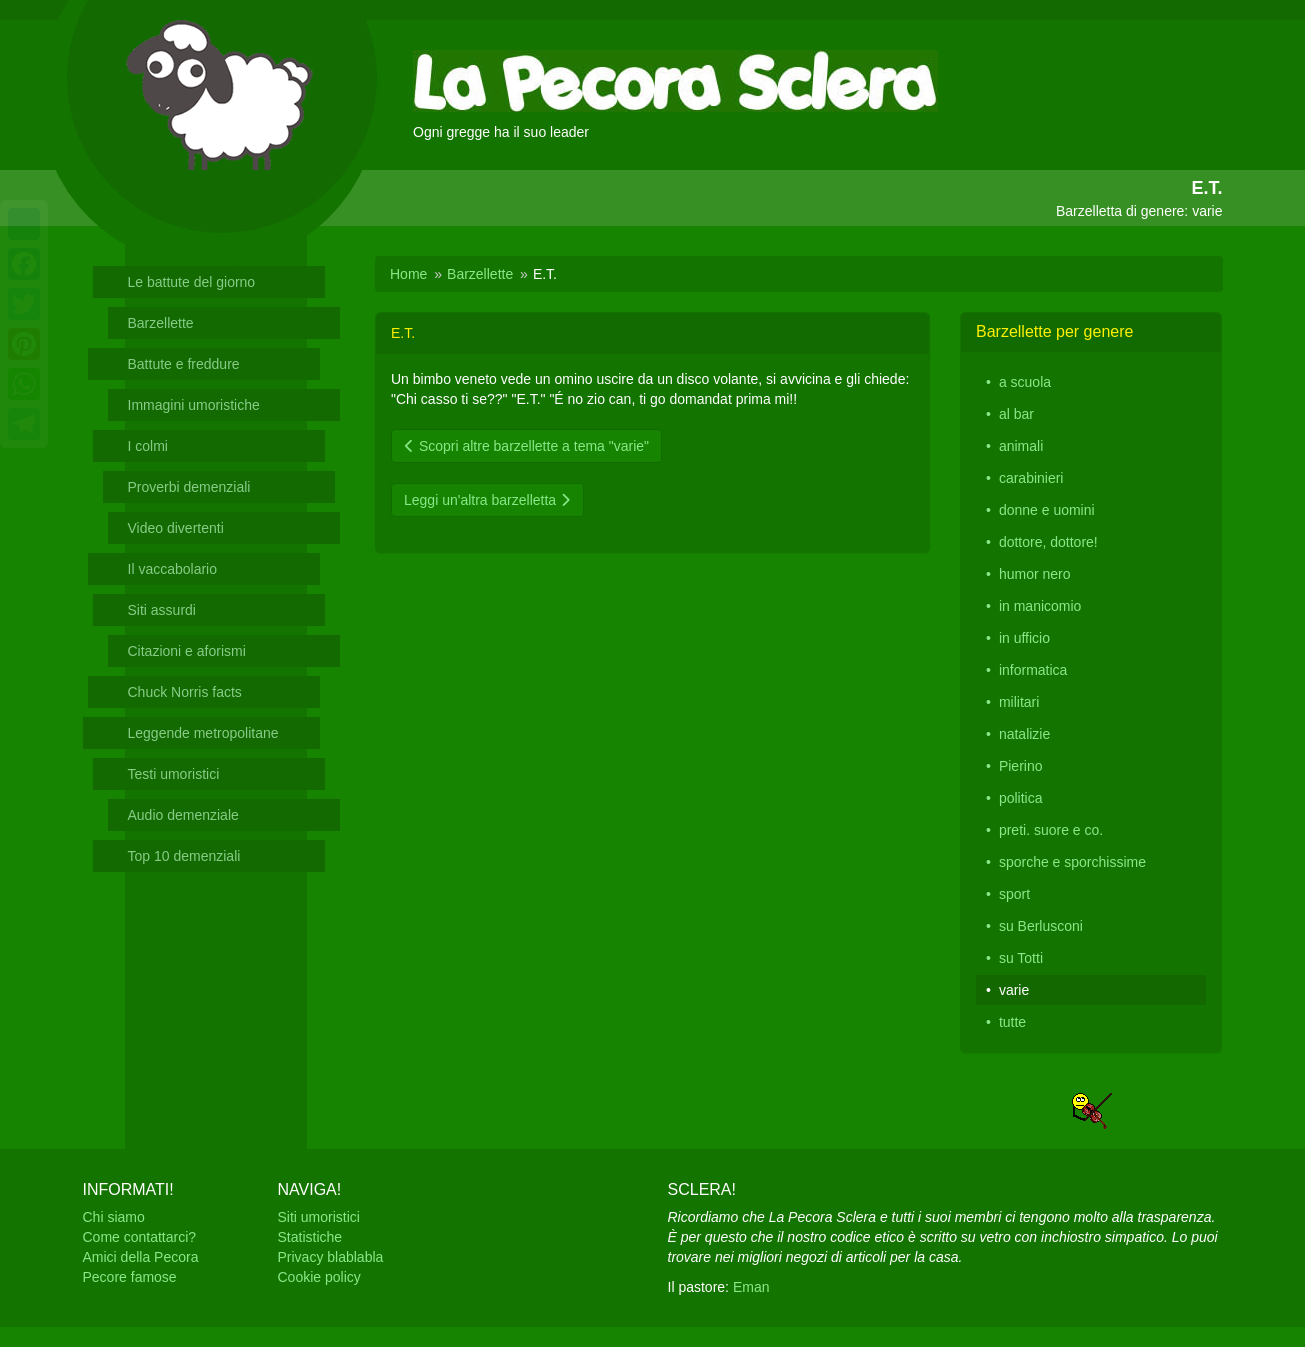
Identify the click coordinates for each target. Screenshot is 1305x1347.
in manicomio (1040, 606)
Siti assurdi (162, 610)
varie (1014, 990)
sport (1014, 894)
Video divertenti (176, 528)
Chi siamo (114, 1217)
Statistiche (310, 1237)
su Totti (1021, 958)
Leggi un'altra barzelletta (487, 500)
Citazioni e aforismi (187, 651)
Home (408, 274)
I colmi (148, 446)
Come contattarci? (140, 1237)
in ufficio (1024, 638)
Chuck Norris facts (185, 692)
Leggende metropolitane (203, 733)
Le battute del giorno (192, 282)
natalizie (1024, 734)
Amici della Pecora (141, 1257)
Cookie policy (319, 1277)
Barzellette (161, 323)
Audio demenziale (183, 815)
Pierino (1021, 766)
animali (1021, 446)
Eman (751, 1287)
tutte (1012, 1022)
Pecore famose (130, 1277)
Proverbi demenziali (189, 487)
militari (1019, 702)
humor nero (1035, 574)
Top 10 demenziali (184, 856)
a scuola (1025, 382)
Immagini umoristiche (194, 405)
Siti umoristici (319, 1217)
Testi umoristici (174, 774)
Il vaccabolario (173, 569)
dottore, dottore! (1048, 542)
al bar (1016, 414)
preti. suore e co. (1051, 830)
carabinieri (1031, 478)
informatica (1033, 670)
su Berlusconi (1041, 926)
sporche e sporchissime (1072, 862)
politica (1021, 798)
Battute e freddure (184, 364)
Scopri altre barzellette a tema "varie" (526, 446)
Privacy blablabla (331, 1257)
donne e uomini (1047, 510)
